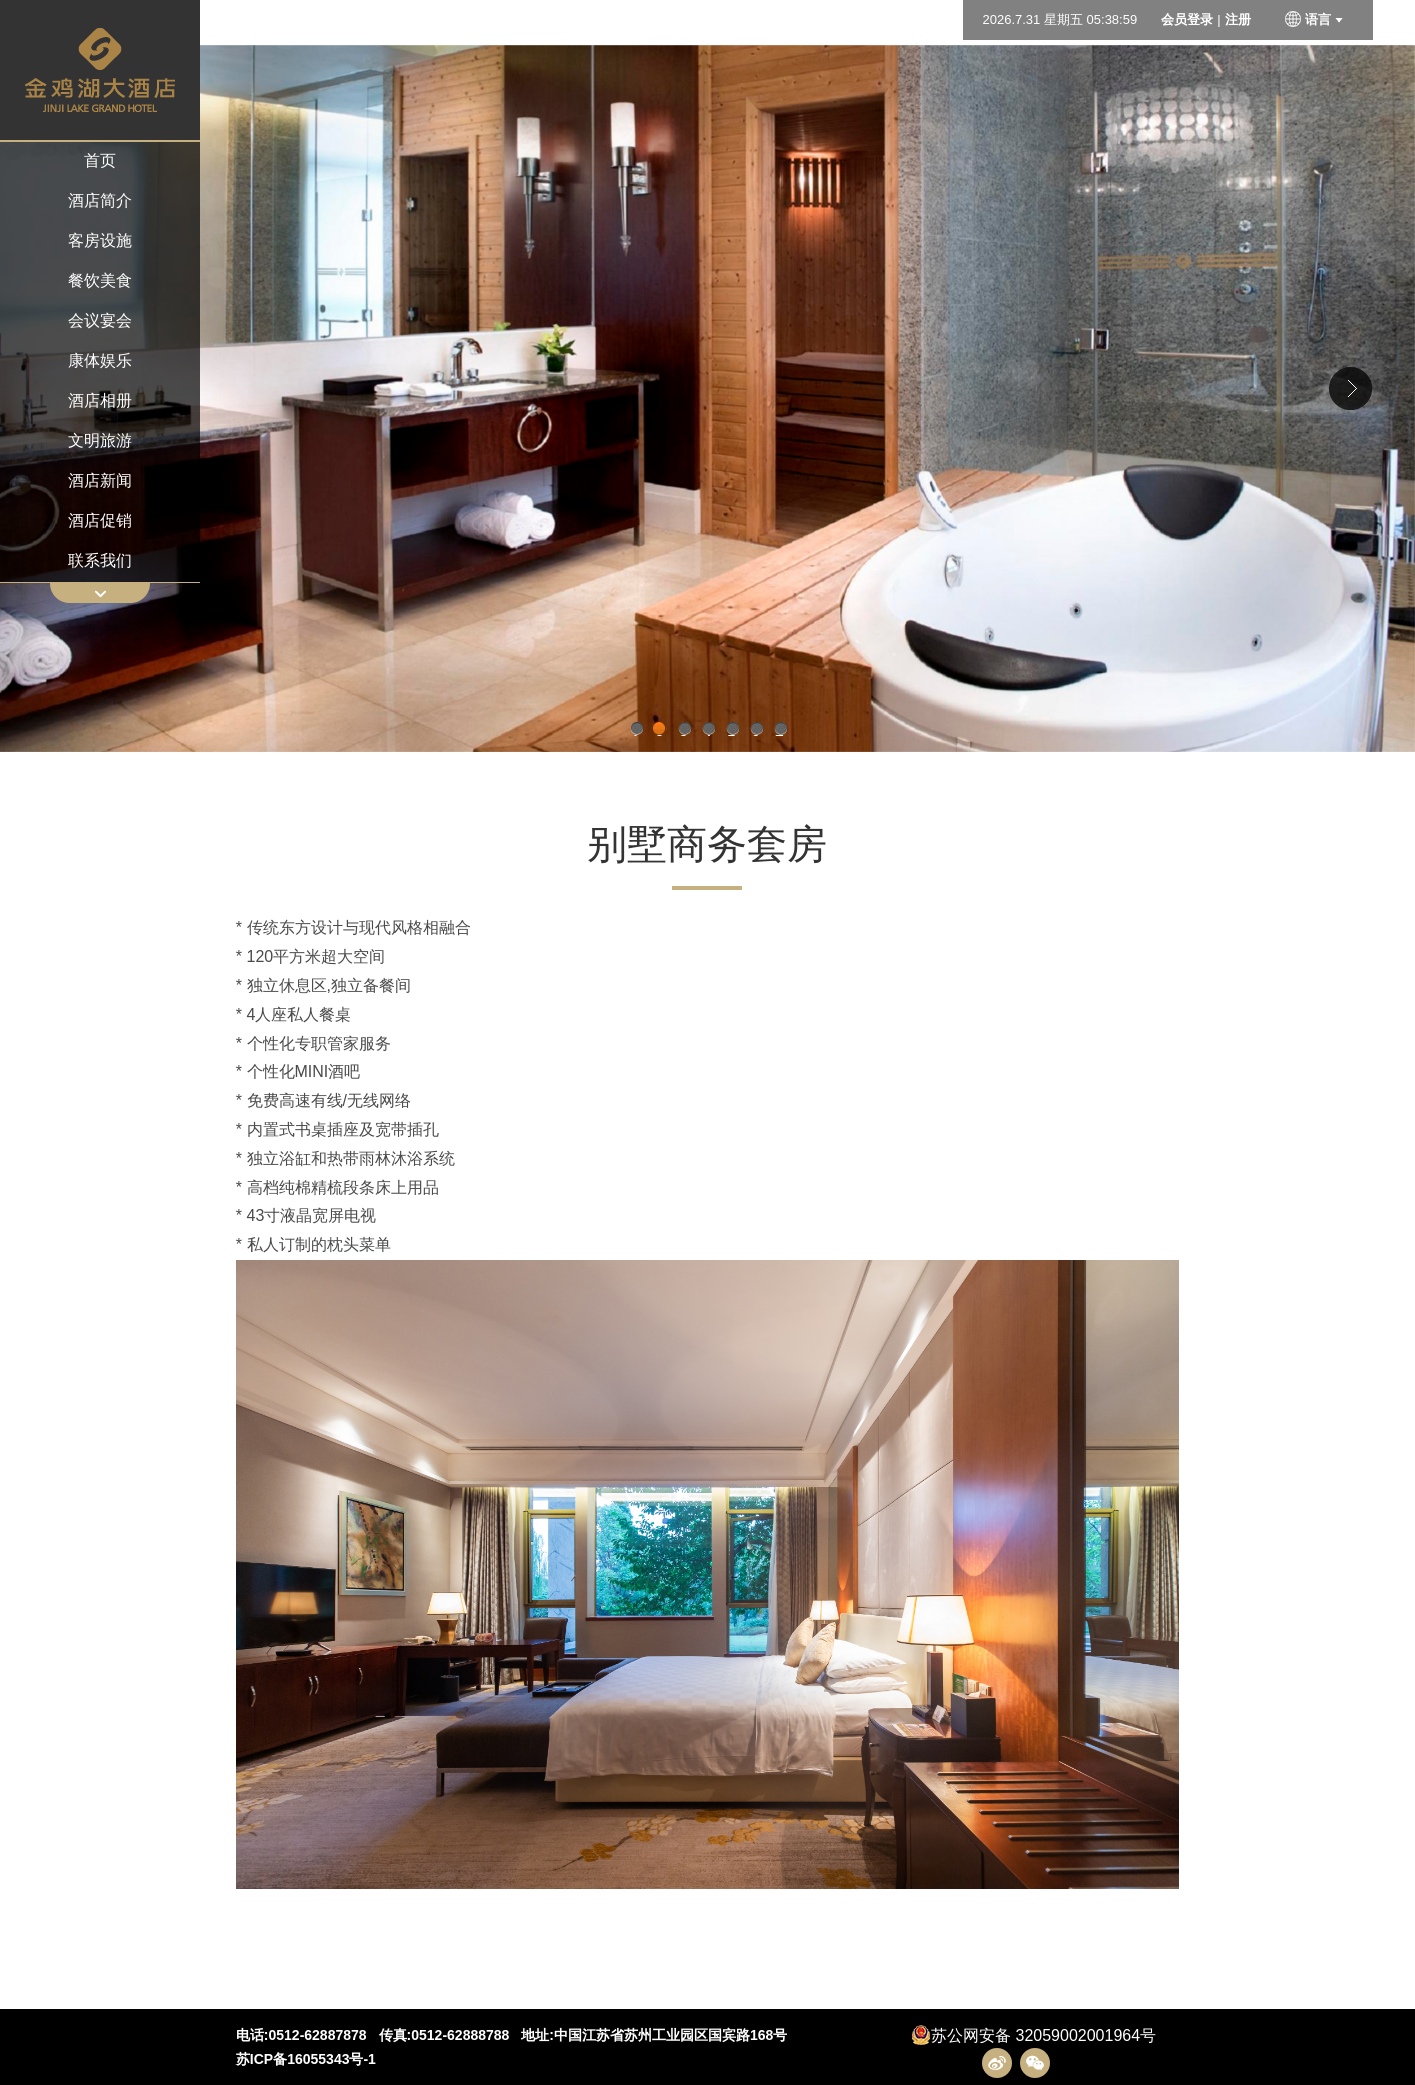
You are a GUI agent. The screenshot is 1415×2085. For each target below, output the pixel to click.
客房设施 (100, 240)
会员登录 (1187, 19)
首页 (100, 160)
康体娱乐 (100, 360)
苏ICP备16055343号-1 (306, 2059)
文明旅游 (100, 440)
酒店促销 (100, 520)
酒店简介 (100, 200)
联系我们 (100, 560)
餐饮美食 (100, 280)
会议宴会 (100, 320)
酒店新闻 (100, 480)
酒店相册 (100, 400)
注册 (1238, 19)
